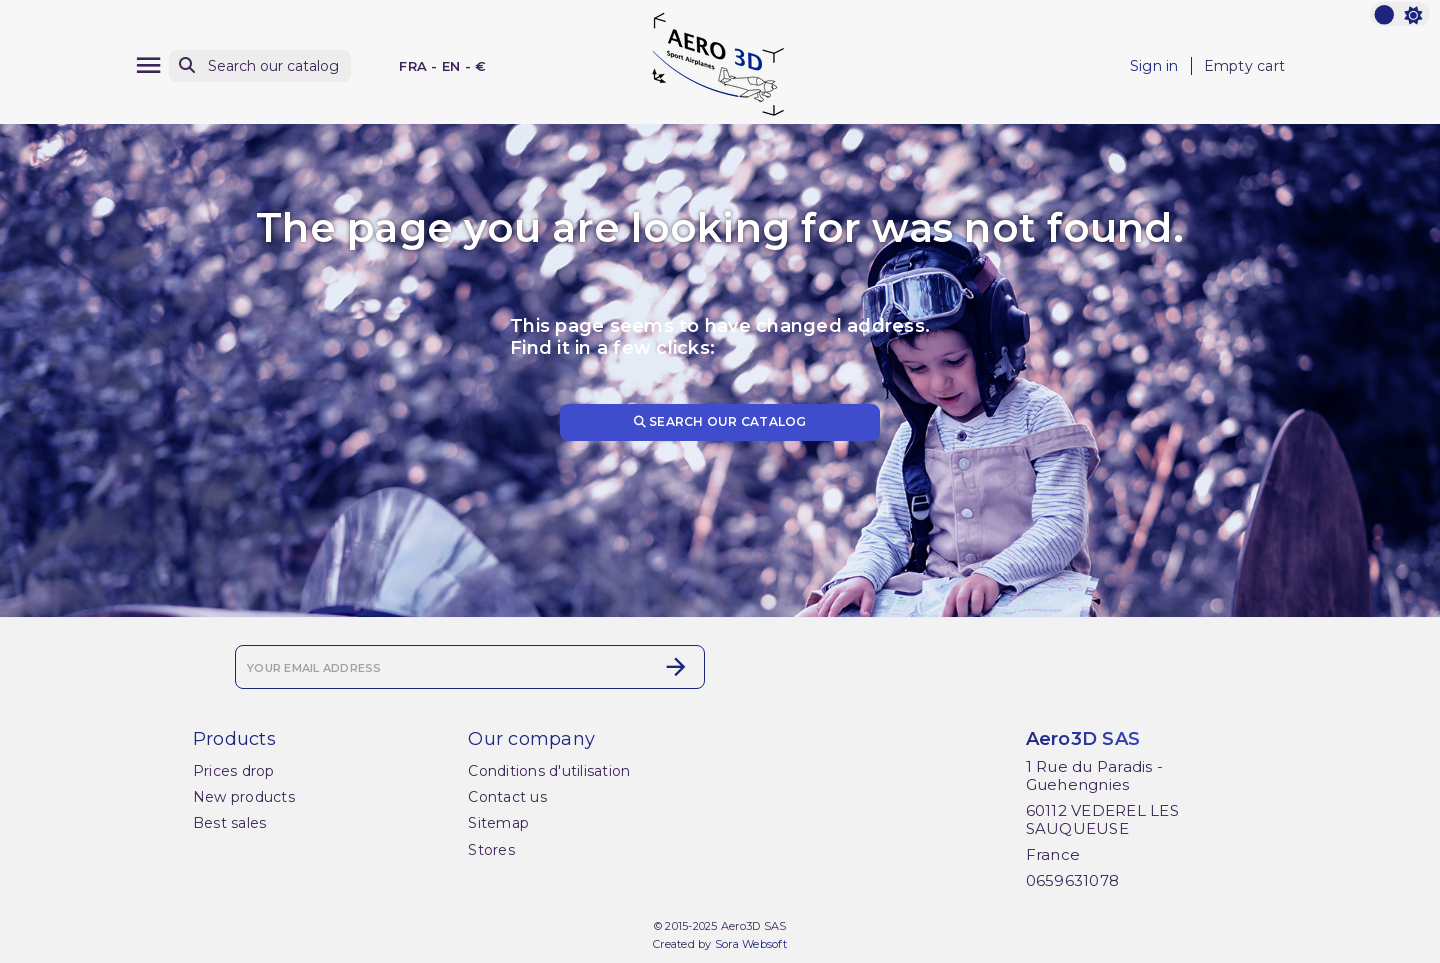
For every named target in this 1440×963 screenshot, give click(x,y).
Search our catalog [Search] (720, 421)
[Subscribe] (676, 667)
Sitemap (498, 823)
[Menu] (148, 65)
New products (244, 797)
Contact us (507, 797)
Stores (491, 850)
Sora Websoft (751, 944)
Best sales (230, 823)
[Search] (260, 66)
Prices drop (234, 771)
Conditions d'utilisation (549, 771)
